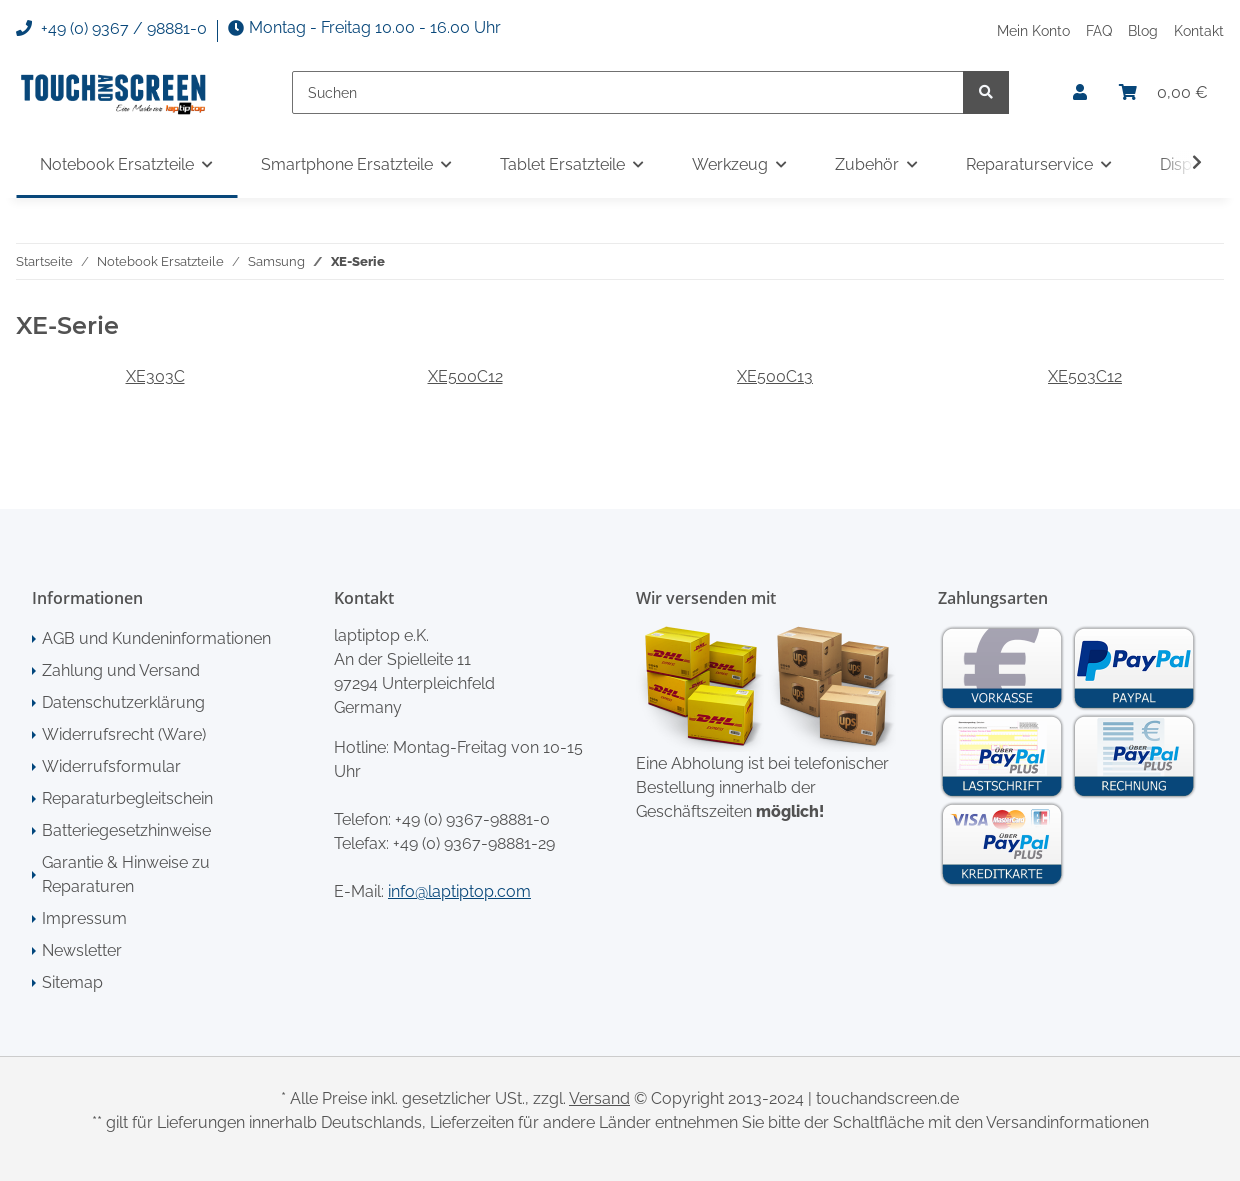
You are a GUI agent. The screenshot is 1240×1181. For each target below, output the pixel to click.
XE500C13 (775, 376)
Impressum (84, 918)
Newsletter (82, 950)
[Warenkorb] (1163, 93)
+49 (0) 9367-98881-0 (472, 819)
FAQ (1099, 30)
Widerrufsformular (111, 766)
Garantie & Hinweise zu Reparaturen (126, 874)
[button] (1080, 93)
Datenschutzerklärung (123, 702)
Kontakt (1199, 30)
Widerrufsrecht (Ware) (124, 734)
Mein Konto (1033, 30)
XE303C (155, 376)
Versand (599, 1098)
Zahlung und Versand (121, 670)
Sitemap (72, 982)
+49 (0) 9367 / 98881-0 (111, 29)
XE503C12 (1085, 376)
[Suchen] (628, 92)
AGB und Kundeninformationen (156, 638)
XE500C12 (465, 376)
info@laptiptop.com (459, 891)
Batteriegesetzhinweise (126, 830)
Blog (1143, 30)
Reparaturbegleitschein (127, 798)
